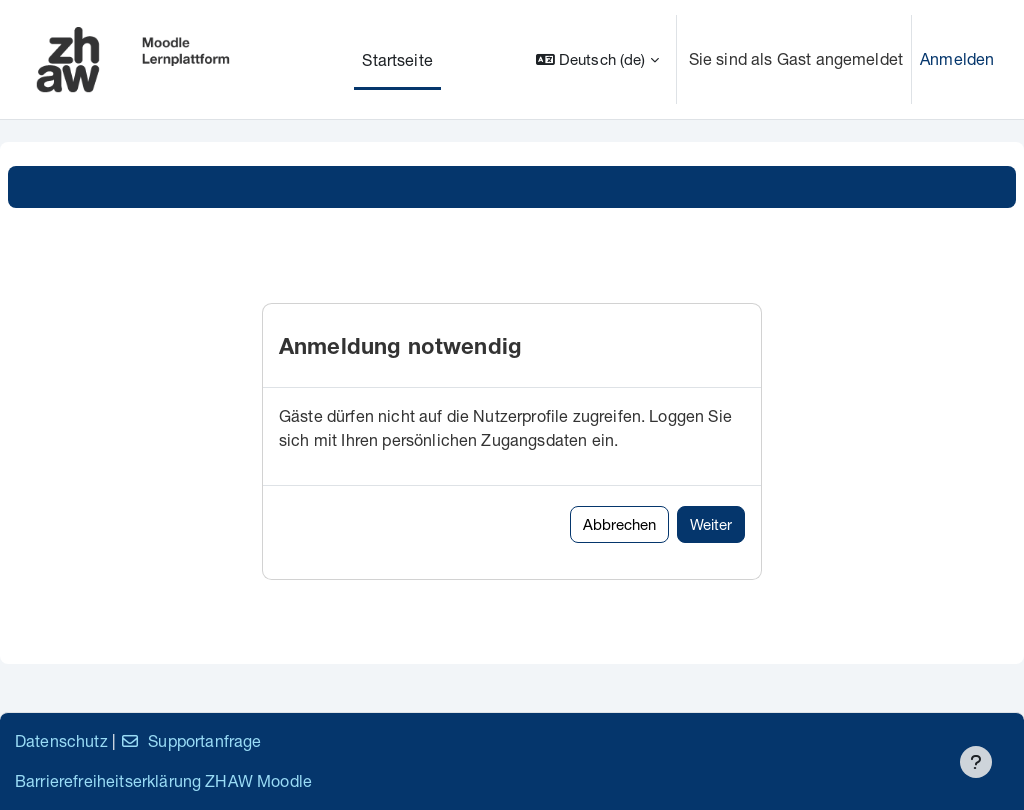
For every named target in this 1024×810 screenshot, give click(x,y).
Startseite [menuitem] (397, 59)
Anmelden (957, 58)
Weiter (711, 524)
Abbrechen (619, 524)
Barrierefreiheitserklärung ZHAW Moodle (163, 780)
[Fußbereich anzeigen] (976, 762)
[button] (597, 59)
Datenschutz (61, 740)
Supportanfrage (190, 740)
